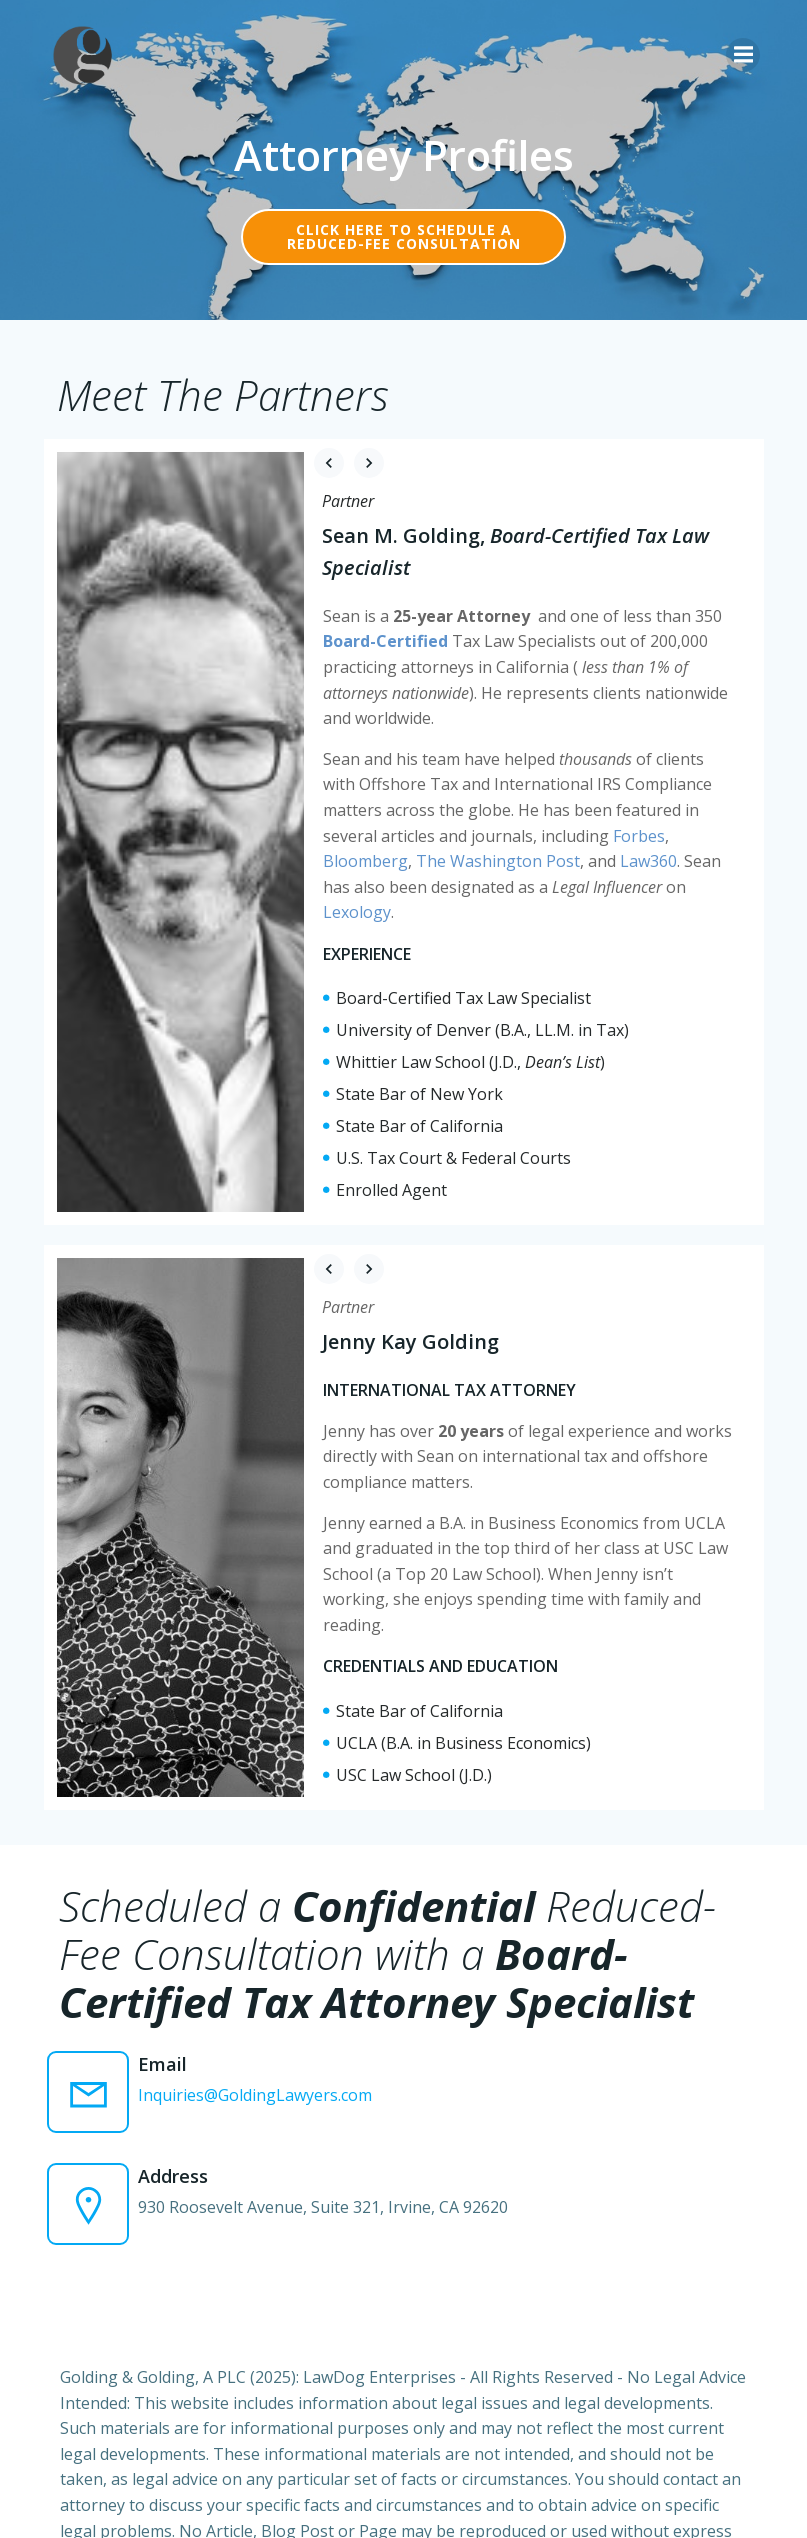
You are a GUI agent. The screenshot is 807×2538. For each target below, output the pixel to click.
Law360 (517, 856)
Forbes (577, 830)
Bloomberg (653, 830)
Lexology (612, 882)
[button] (329, 463)
